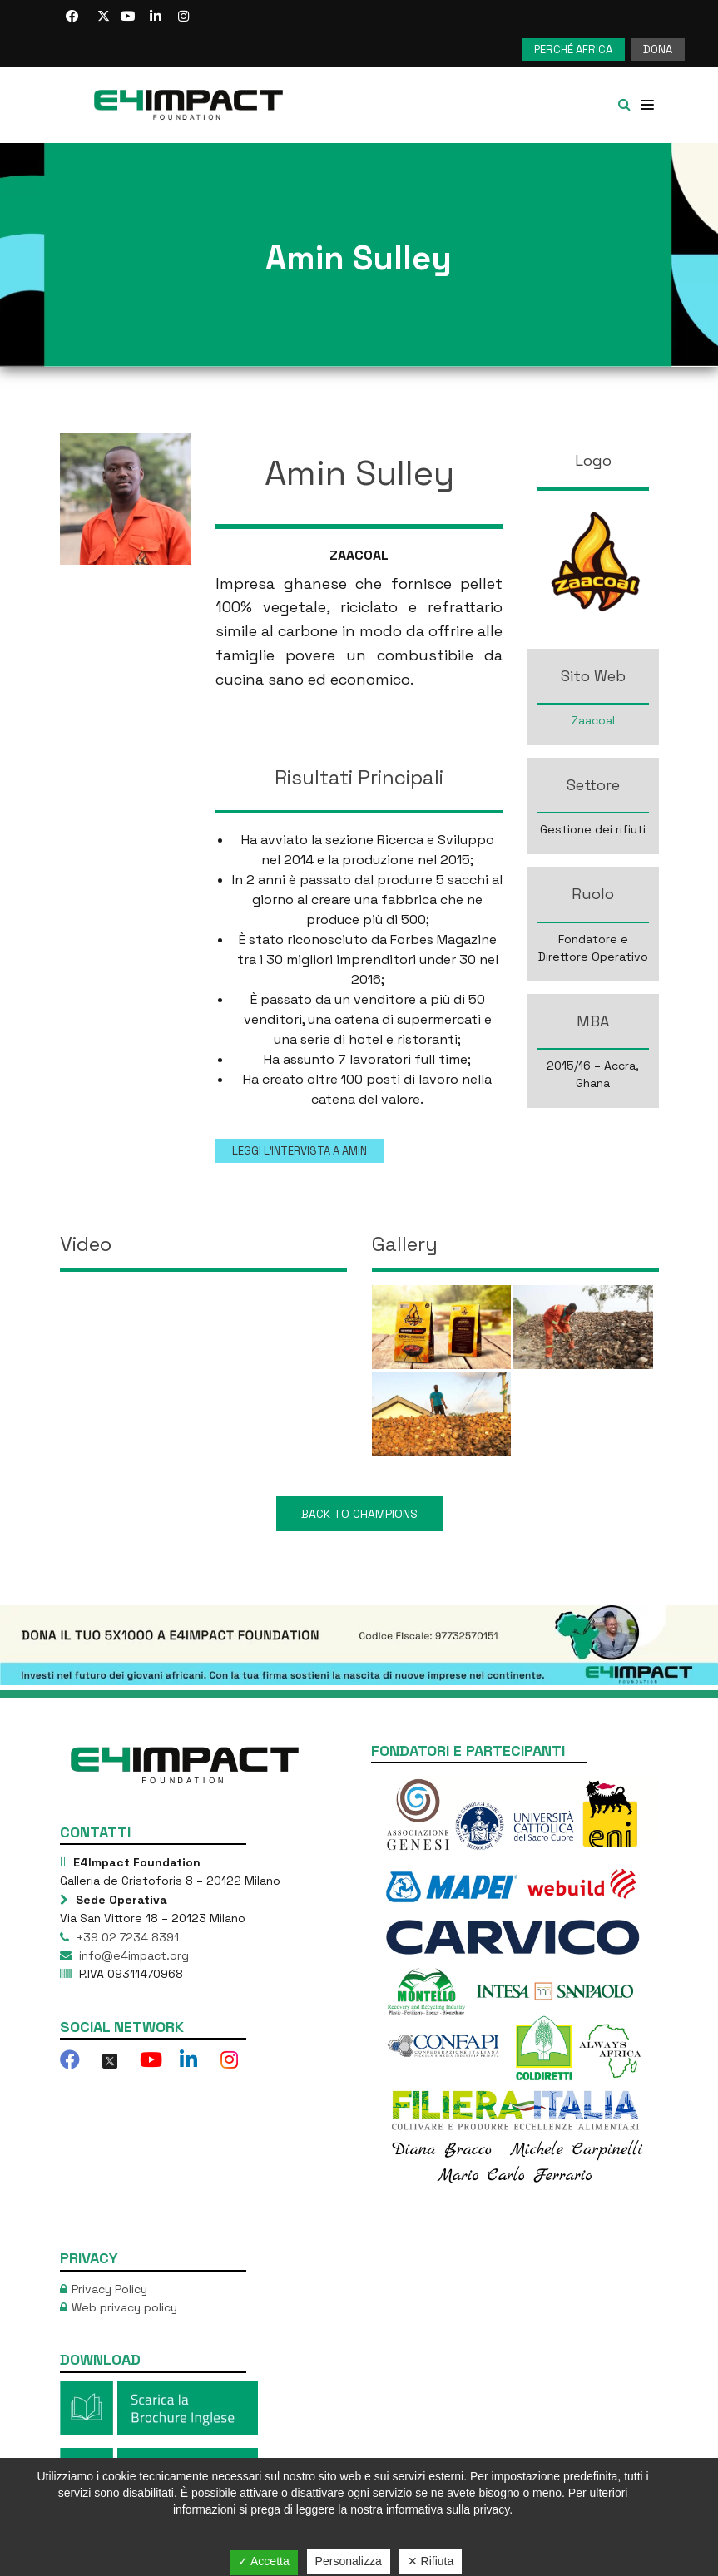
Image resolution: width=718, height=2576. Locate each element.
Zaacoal (593, 720)
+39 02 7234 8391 (126, 1937)
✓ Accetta (264, 2561)
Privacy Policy (109, 2289)
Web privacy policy (124, 2307)
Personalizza (348, 2561)
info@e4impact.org (132, 1955)
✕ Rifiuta (431, 2561)
